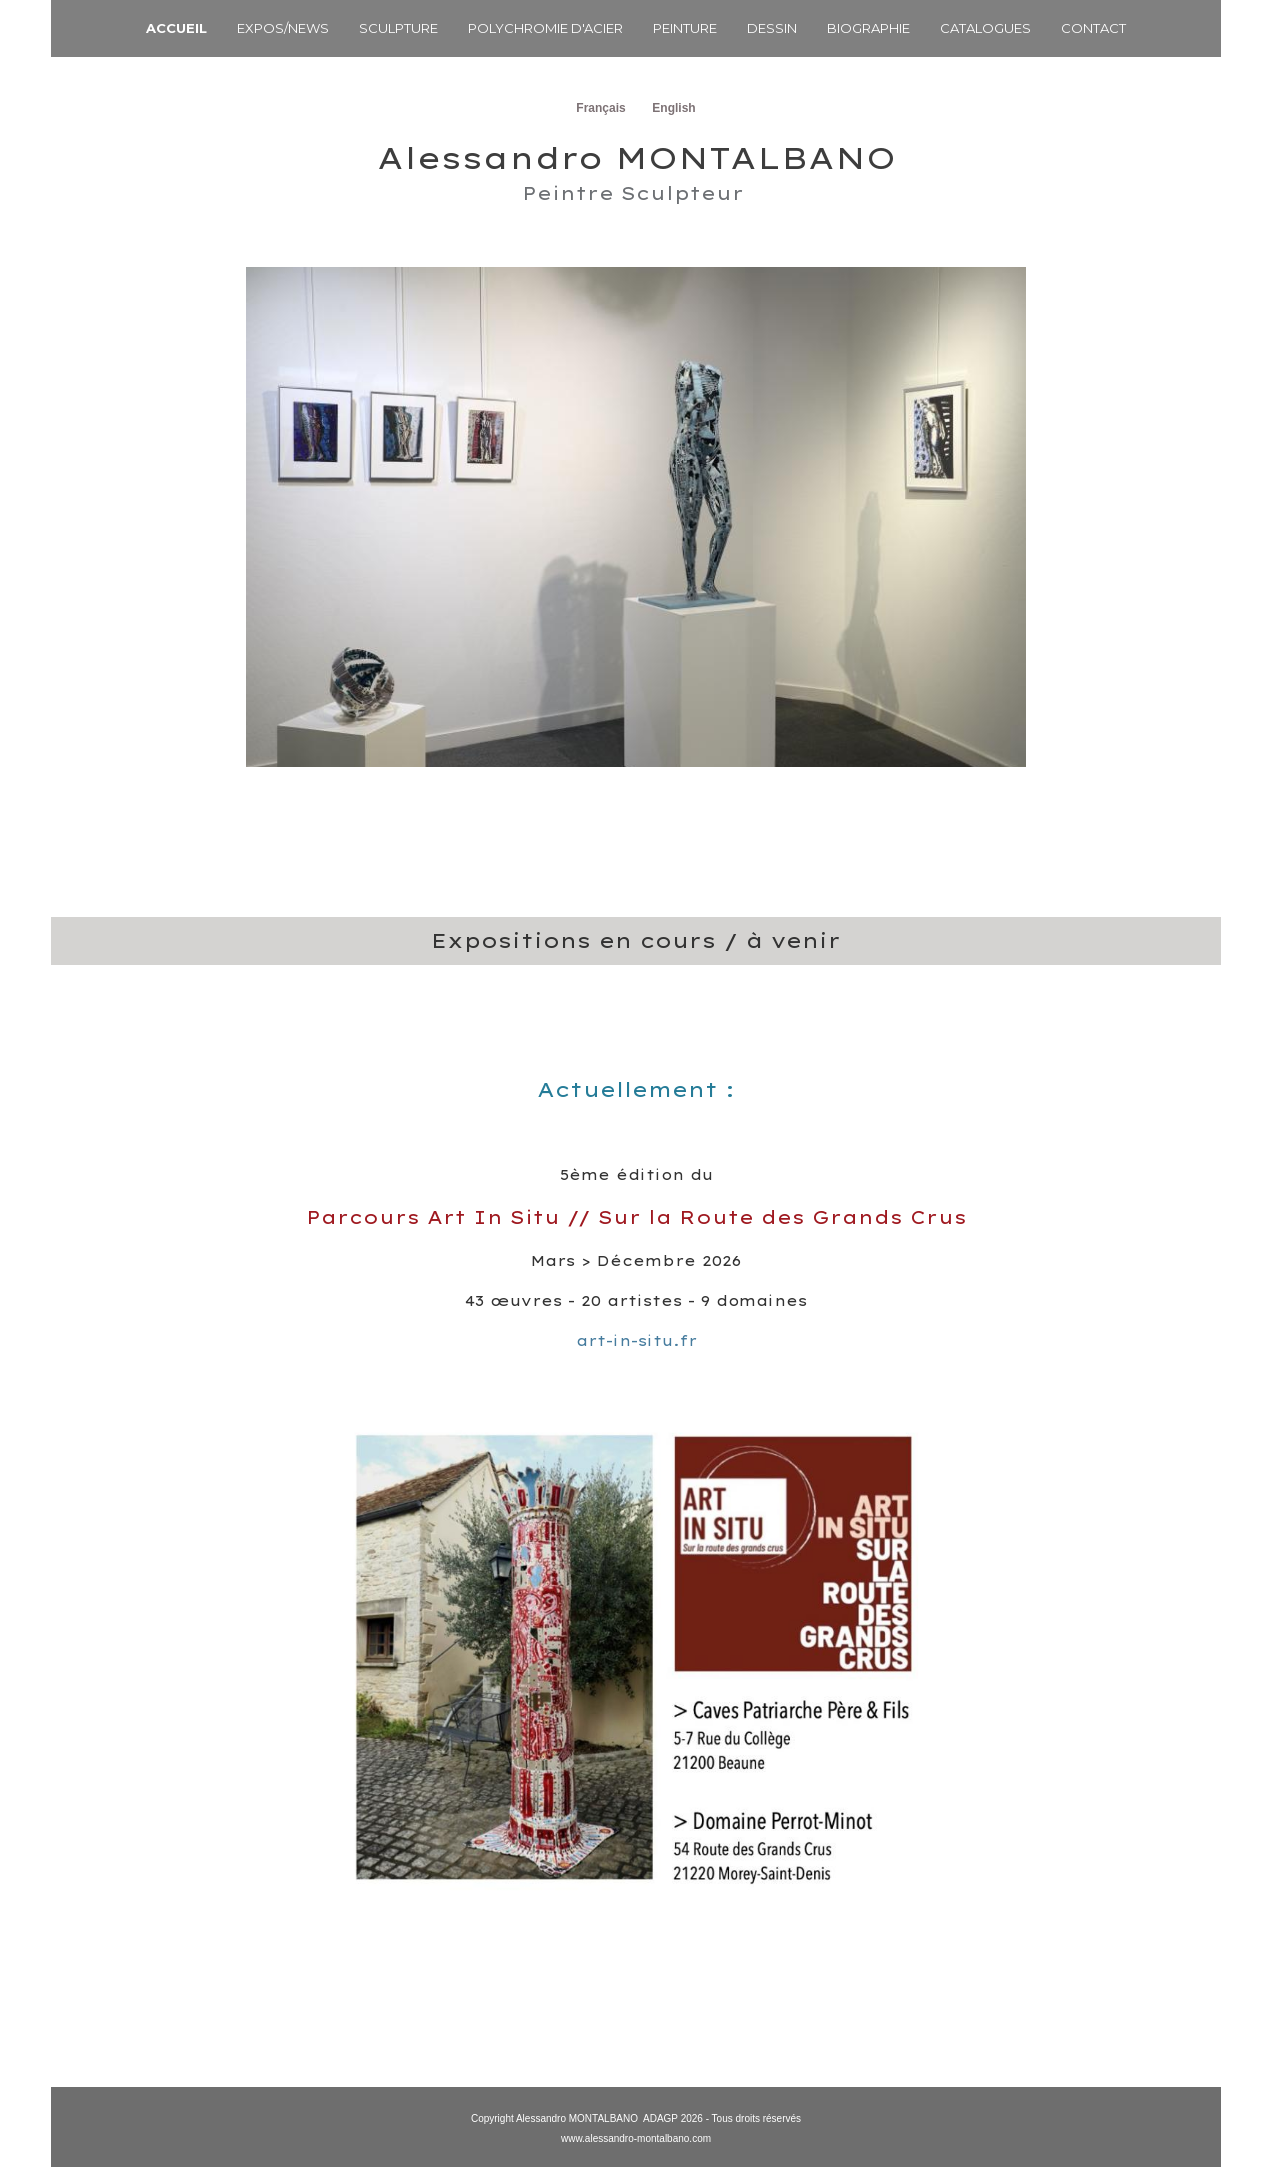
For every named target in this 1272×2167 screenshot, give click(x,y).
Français (600, 108)
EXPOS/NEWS (283, 28)
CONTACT (1093, 28)
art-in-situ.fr (636, 1341)
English (673, 108)
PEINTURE (685, 28)
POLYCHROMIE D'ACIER (545, 28)
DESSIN (772, 28)
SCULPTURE (398, 28)
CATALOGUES (985, 28)
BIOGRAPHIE (868, 28)
